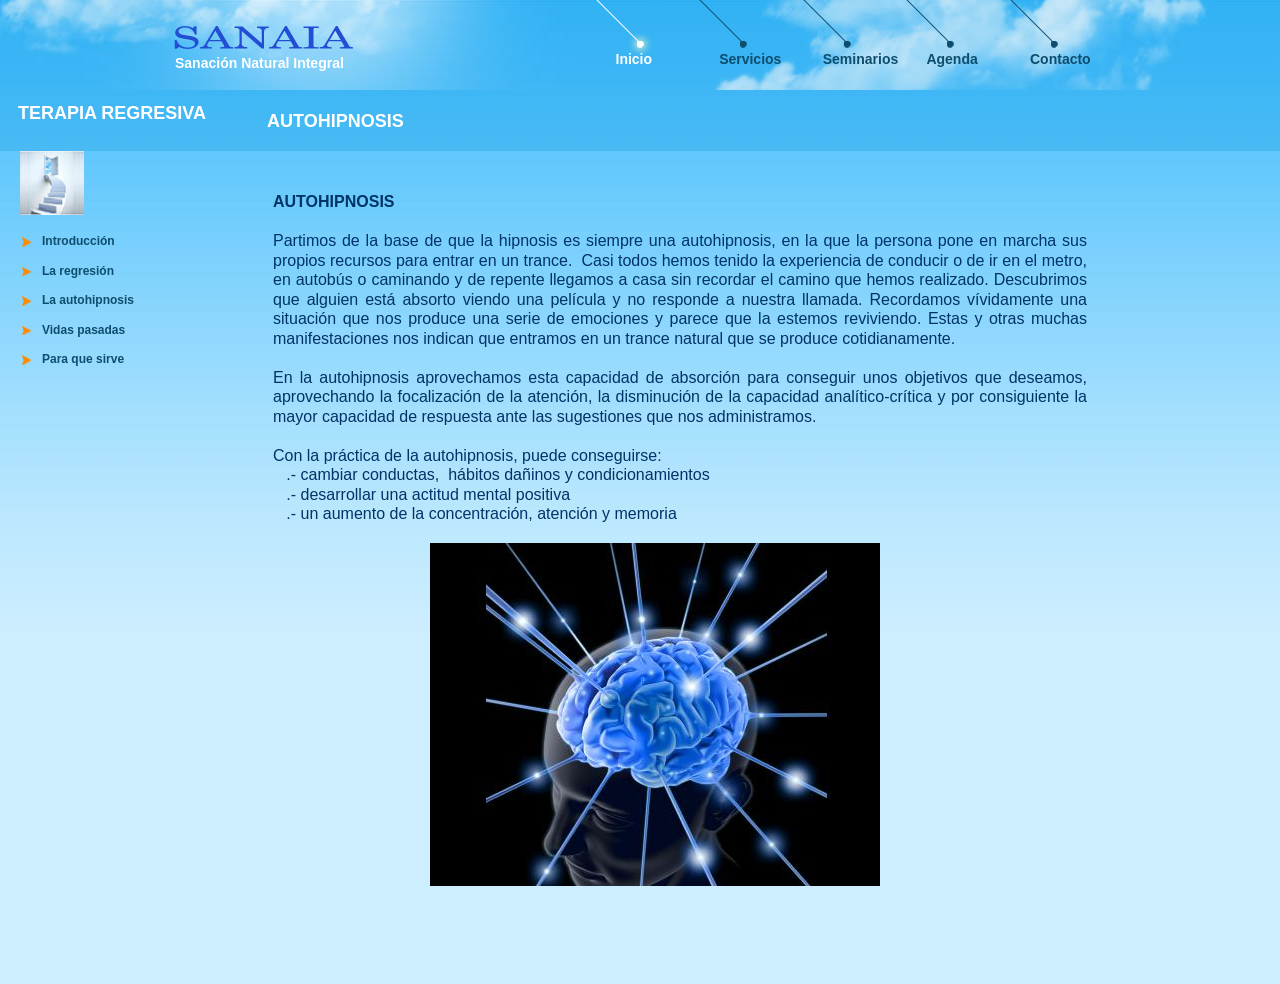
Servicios (750, 59)
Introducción (78, 241)
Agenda (951, 59)
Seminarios (860, 59)
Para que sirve (83, 359)
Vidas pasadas (83, 330)
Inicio (634, 59)
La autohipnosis (88, 300)
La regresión (78, 271)
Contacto (1060, 59)
